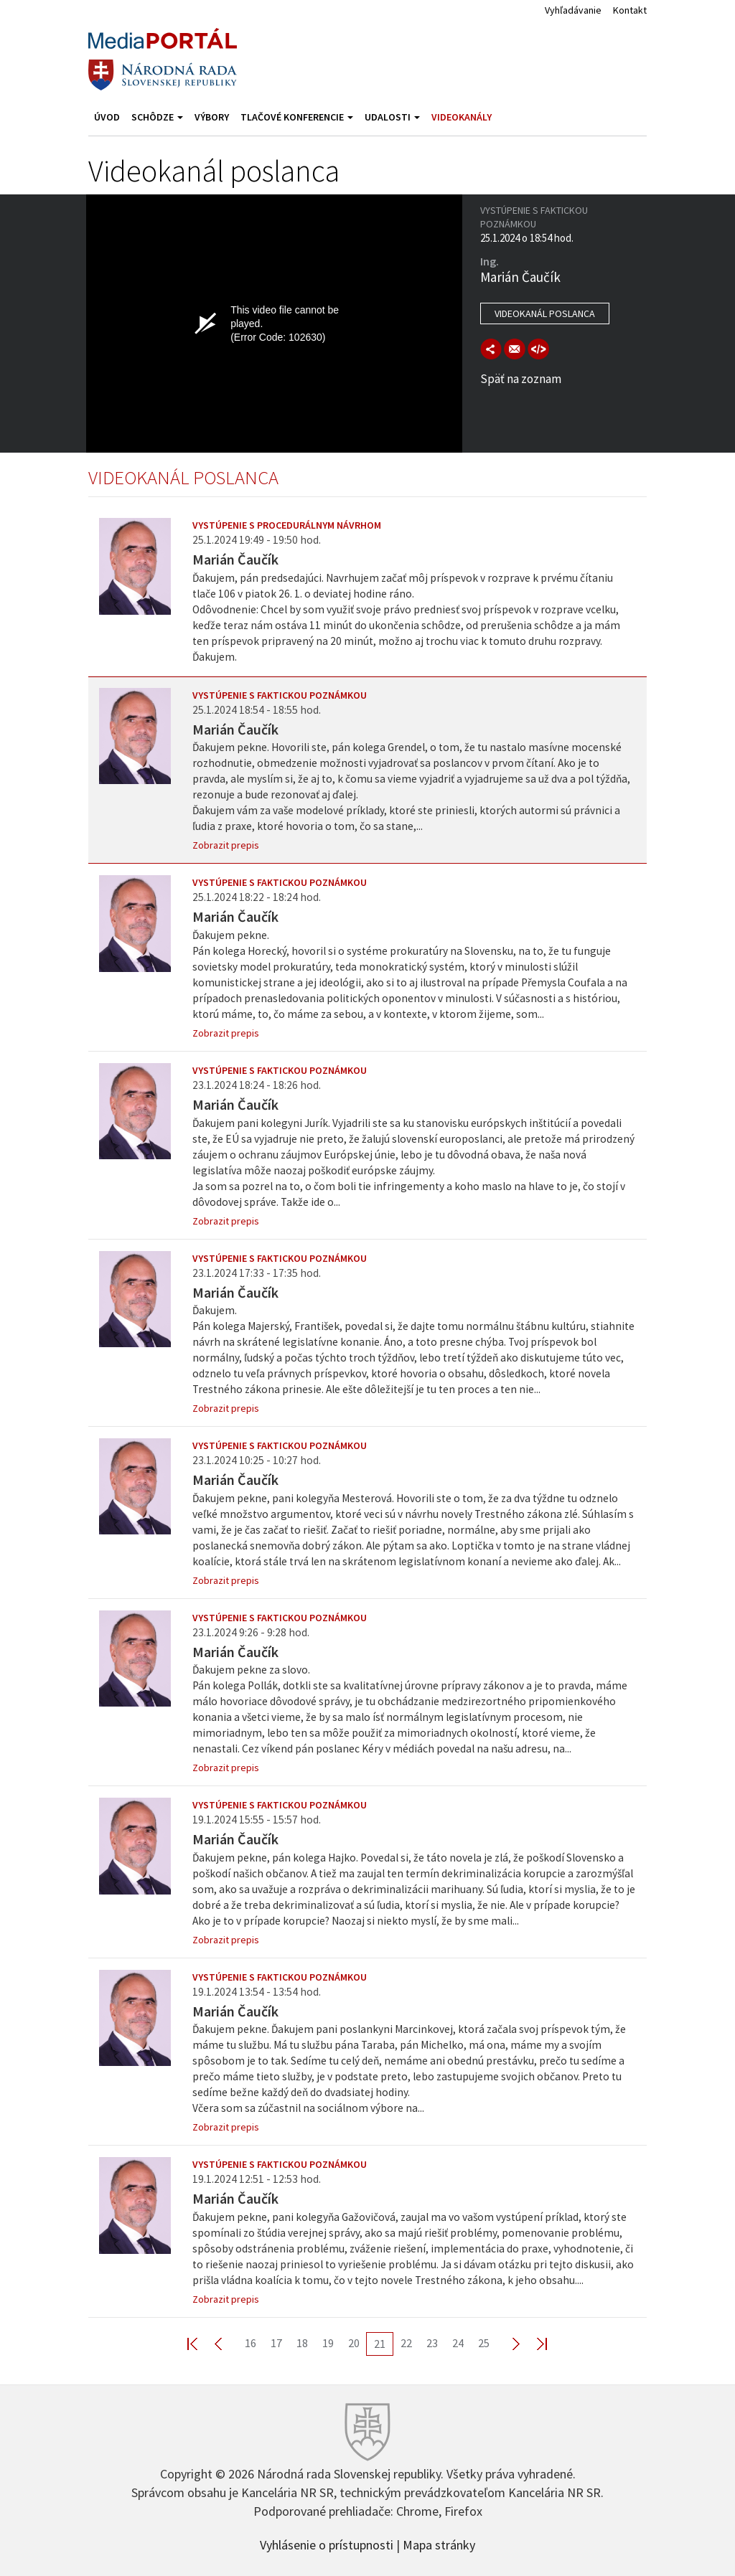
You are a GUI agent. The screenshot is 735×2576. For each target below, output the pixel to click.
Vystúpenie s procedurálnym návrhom (286, 525)
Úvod (107, 116)
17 (276, 2343)
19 (328, 2343)
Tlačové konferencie (296, 116)
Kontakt (630, 10)
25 (484, 2343)
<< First (201, 2343)
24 (458, 2343)
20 (354, 2343)
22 (406, 2343)
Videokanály (461, 116)
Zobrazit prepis (225, 845)
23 (432, 2343)
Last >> (533, 2343)
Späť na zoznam (520, 379)
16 (250, 2343)
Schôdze (157, 116)
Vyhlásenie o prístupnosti (326, 2544)
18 (302, 2343)
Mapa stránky (439, 2544)
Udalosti (392, 116)
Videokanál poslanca (545, 313)
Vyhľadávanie (573, 10)
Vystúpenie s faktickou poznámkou (279, 695)
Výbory (212, 116)
